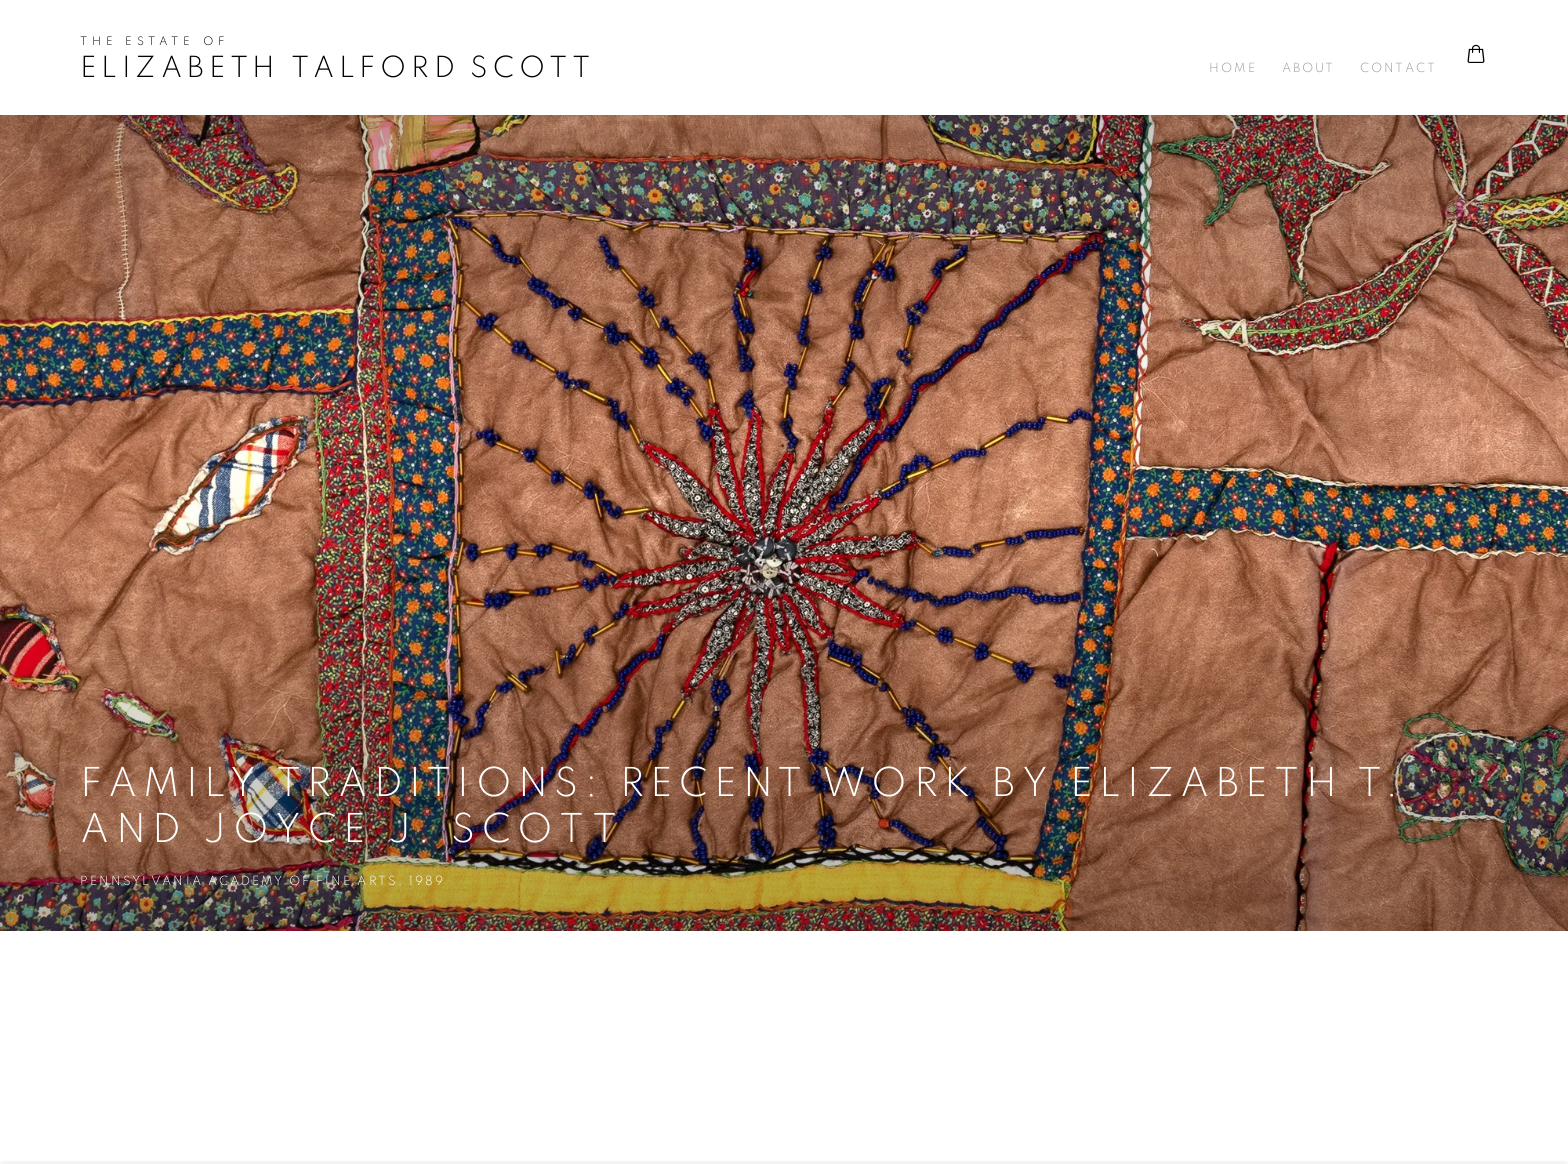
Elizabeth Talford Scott (337, 68)
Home (1233, 68)
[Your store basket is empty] (1476, 56)
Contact (1398, 68)
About (1308, 68)
